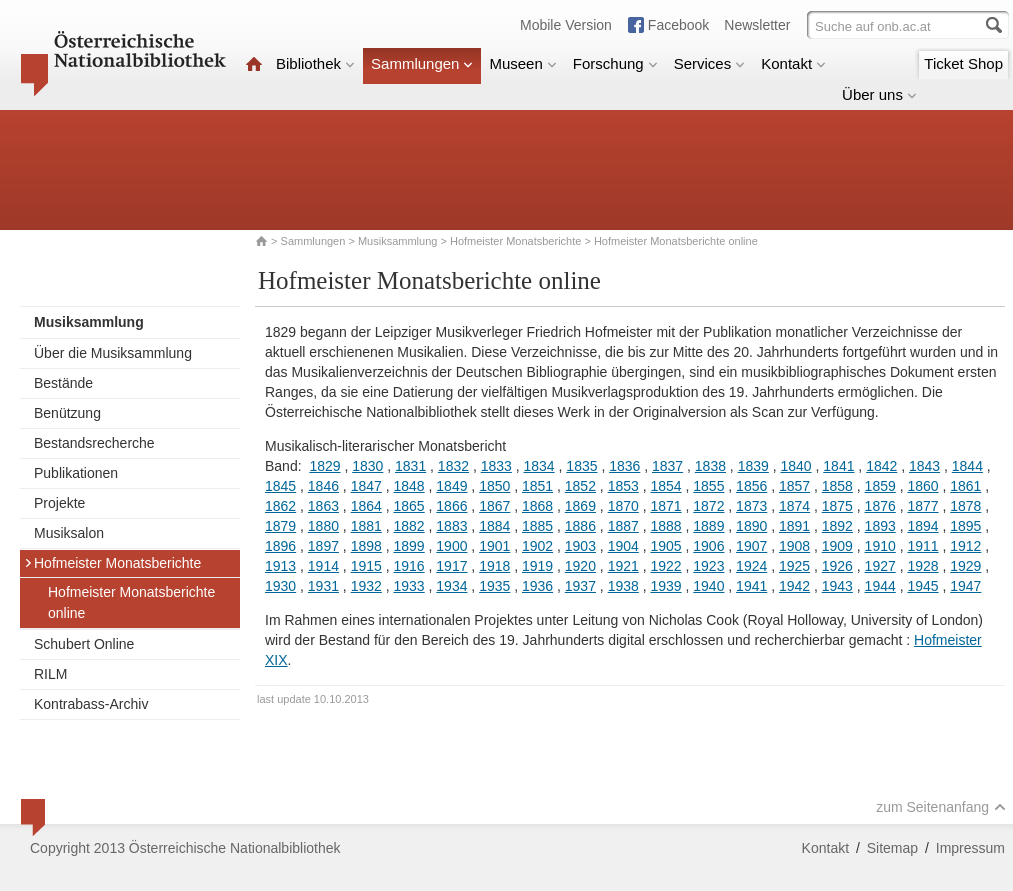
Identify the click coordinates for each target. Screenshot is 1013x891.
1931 (323, 586)
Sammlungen (422, 63)
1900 (451, 546)
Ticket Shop (963, 63)
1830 (367, 466)
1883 (451, 526)
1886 (580, 526)
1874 (794, 506)
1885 (537, 526)
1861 (965, 486)
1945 (922, 586)
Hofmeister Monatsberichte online (131, 602)
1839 (753, 466)
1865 (408, 506)
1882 (408, 526)
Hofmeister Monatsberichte (515, 241)
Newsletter (757, 25)
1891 (794, 526)
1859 (880, 486)
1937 (580, 586)
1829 (324, 466)
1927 (880, 566)
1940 (708, 586)
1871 (665, 506)
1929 (965, 566)
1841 (838, 466)
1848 (408, 486)
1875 (837, 506)
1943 (837, 586)
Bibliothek (315, 63)
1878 (965, 506)
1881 (366, 526)
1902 (537, 546)
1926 (837, 566)
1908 (794, 546)
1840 (795, 466)
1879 (280, 526)
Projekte (59, 503)
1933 (408, 586)
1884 (494, 526)
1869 (580, 506)
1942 (794, 586)
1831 (410, 466)
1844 (967, 466)
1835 (581, 466)
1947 (965, 586)
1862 (280, 506)
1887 (623, 526)
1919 (537, 566)
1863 (323, 506)
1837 (667, 466)
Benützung (67, 413)
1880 (323, 526)
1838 (710, 466)
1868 (537, 506)
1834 (539, 466)
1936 (537, 586)
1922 (665, 566)
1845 (280, 486)
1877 (922, 506)
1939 (665, 586)
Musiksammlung (397, 241)
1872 (708, 506)
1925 (794, 566)
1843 (924, 466)
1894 (922, 526)
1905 (665, 546)
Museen (522, 63)
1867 (494, 506)
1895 (965, 526)
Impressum (970, 848)
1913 (280, 566)
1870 (623, 506)
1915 (366, 566)
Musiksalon (69, 533)
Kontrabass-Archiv (91, 704)
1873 (751, 506)
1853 (623, 486)
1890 (751, 526)
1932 (366, 586)
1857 (794, 486)
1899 (408, 546)
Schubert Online (84, 644)
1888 (665, 526)
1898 (366, 546)
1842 (881, 466)
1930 (280, 586)
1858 (837, 486)
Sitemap (892, 848)
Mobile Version (566, 25)
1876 (880, 506)
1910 (880, 546)
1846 (323, 486)
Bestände (63, 383)
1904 (623, 546)
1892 (837, 526)
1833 (496, 466)
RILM (50, 674)
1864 (366, 506)
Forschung (615, 63)
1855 (708, 486)
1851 (537, 486)
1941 (751, 586)
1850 (494, 486)
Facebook (678, 25)
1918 (494, 566)
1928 (922, 566)
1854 (665, 486)
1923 (708, 566)
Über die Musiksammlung (113, 353)
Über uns (879, 94)
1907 (751, 546)
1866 (451, 506)
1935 (494, 586)
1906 (708, 546)
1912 (965, 546)
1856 (751, 486)
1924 (751, 566)
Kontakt (793, 63)
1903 (580, 546)
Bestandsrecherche (94, 443)
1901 (494, 546)
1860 (922, 486)
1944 (880, 586)
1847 (366, 486)
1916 (408, 566)
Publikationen (76, 473)
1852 (580, 486)
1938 (623, 586)
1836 (624, 466)
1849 (451, 486)
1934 (451, 586)
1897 (323, 546)
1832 (453, 466)
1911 (922, 546)
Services (710, 63)
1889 (708, 526)
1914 (323, 566)
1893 (880, 526)
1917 (451, 566)
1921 (623, 566)
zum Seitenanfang (941, 807)
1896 (280, 546)
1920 (580, 566)
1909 (837, 546)
